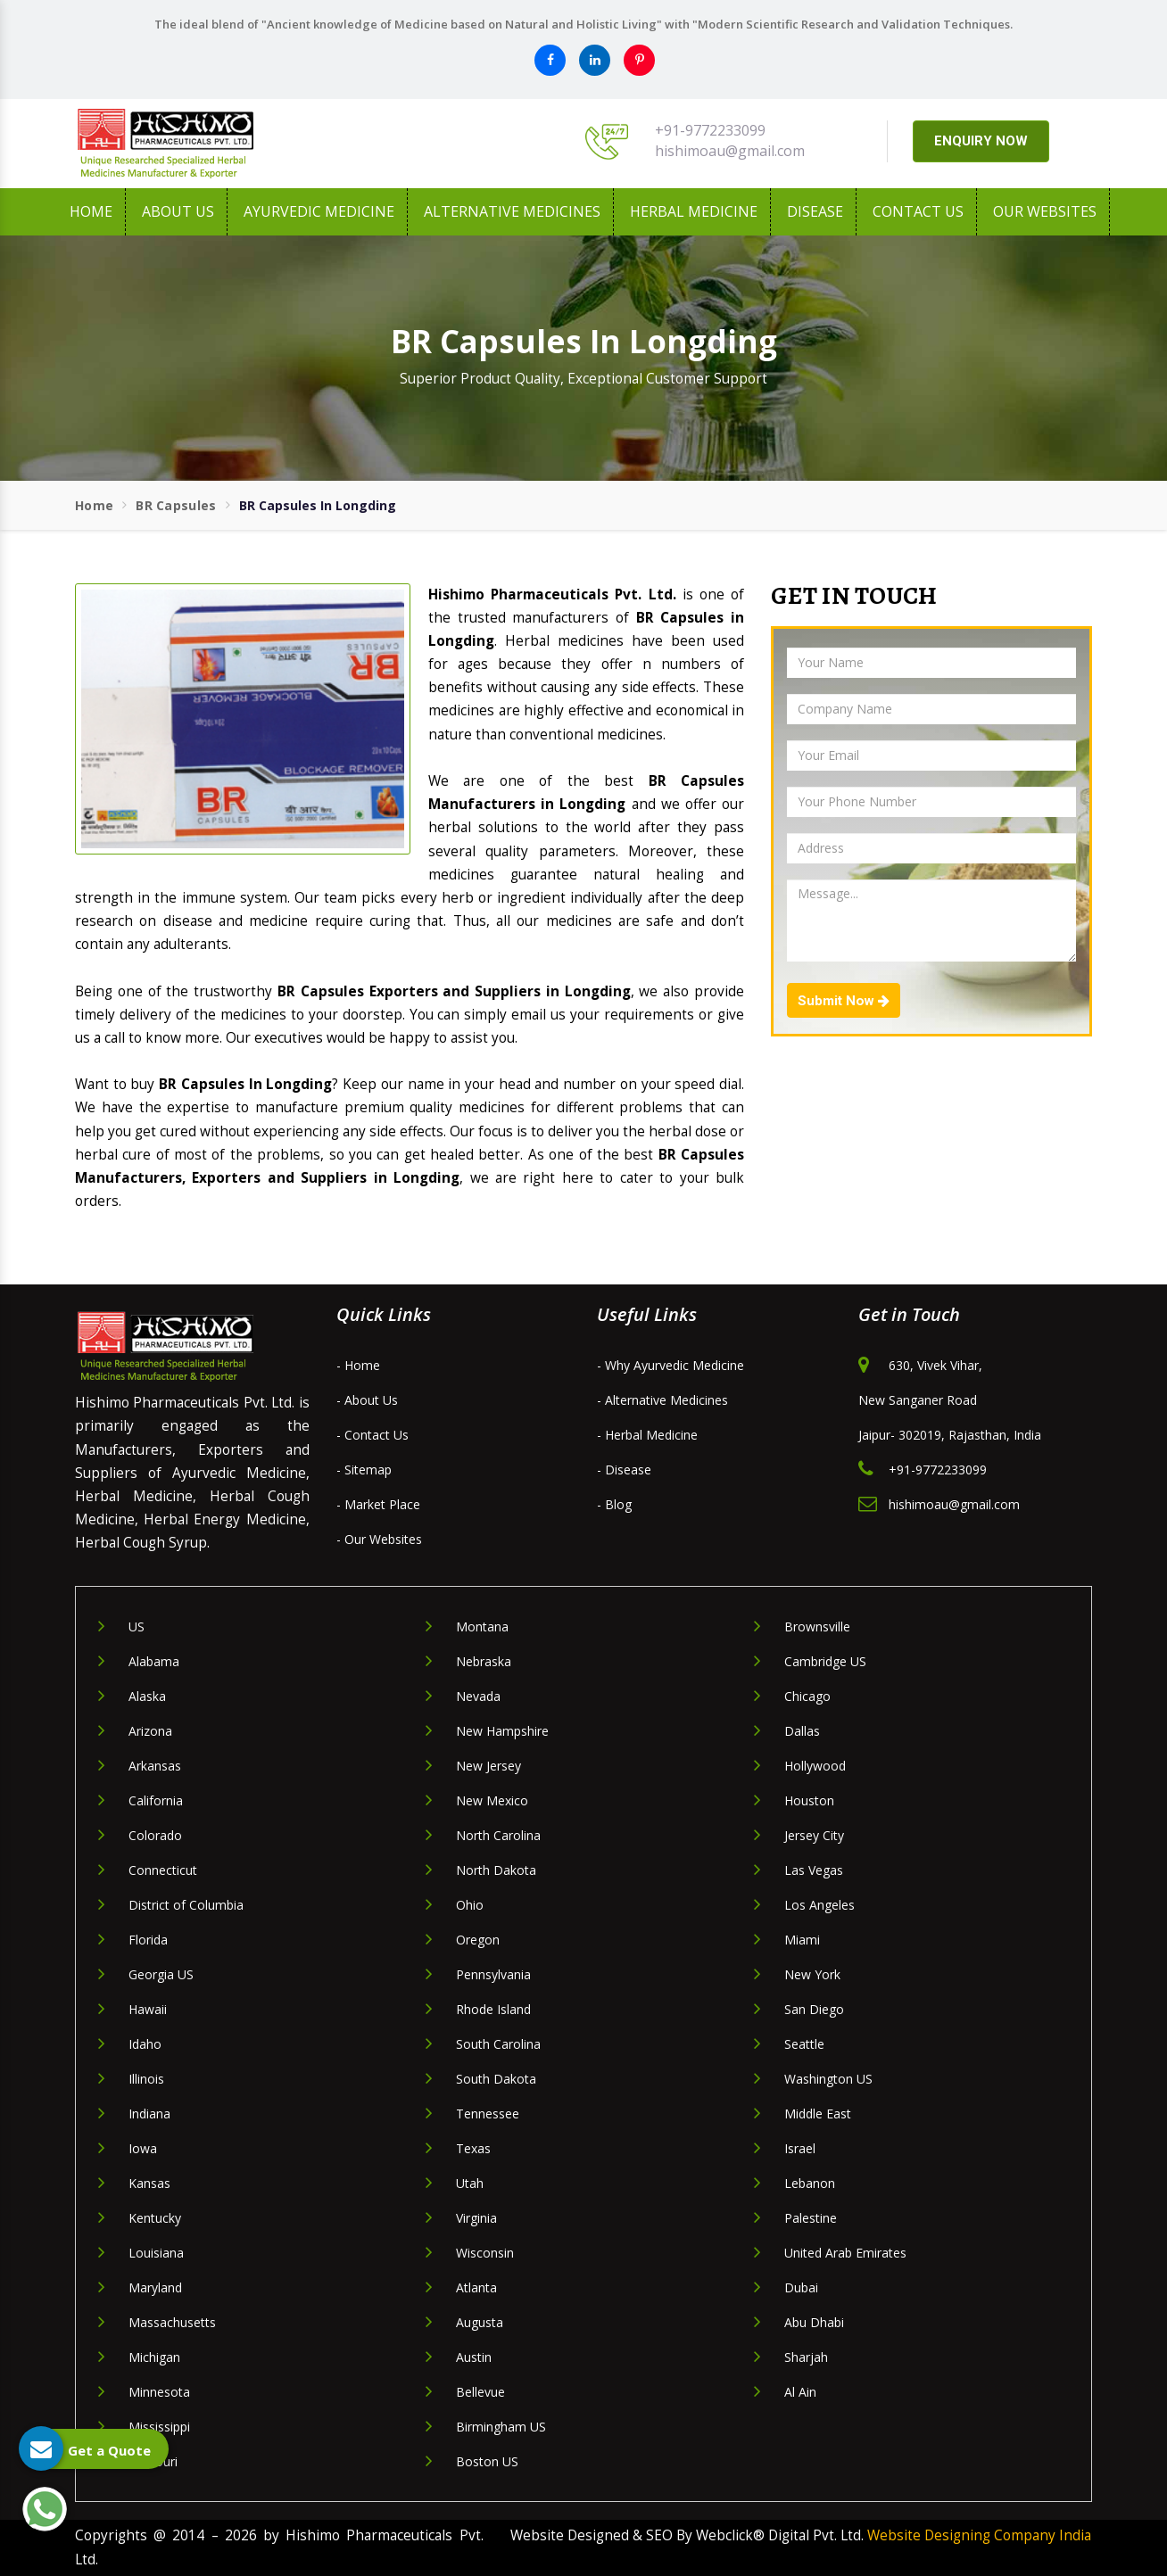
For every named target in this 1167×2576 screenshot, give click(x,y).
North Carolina (498, 1835)
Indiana (149, 2113)
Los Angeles (819, 1904)
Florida (148, 1939)
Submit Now (844, 1001)
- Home (358, 1365)
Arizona (150, 1730)
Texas (473, 2148)
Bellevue (480, 2391)
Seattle (804, 2043)
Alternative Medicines (512, 211)
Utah (470, 2183)
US (136, 1626)
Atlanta (476, 2287)
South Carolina (498, 2043)
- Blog (614, 1504)
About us (178, 211)
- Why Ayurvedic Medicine (670, 1365)
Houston (809, 1800)
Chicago (807, 1696)
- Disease (624, 1469)
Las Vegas (813, 1870)
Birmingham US (501, 2426)
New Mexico (492, 1800)
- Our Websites (379, 1539)
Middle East (817, 2113)
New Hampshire (502, 1730)
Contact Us (918, 211)
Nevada (478, 1696)
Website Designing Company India (979, 2535)
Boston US (487, 2461)
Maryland (155, 2287)
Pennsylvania (493, 1974)
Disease (815, 211)
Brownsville (817, 1626)
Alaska (147, 1696)
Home (91, 211)
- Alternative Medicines (662, 1399)
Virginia (476, 2217)
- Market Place (378, 1504)
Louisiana (156, 2252)
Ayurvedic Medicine (319, 211)
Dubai (801, 2287)
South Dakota (496, 2078)
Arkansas (154, 1765)
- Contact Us (372, 1434)
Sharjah (806, 2357)
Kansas (149, 2183)
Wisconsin (485, 2252)
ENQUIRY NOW (981, 141)
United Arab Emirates (845, 2252)
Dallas (802, 1730)
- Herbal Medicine (647, 1434)
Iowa (142, 2148)
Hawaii (147, 2009)
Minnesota (159, 2391)
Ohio (470, 1904)
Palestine (810, 2217)
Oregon (478, 1939)
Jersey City (814, 1835)
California (155, 1800)
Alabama (153, 1661)
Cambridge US (825, 1661)
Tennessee (487, 2113)
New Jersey (488, 1765)
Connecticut (162, 1870)
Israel (799, 2148)
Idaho (144, 2043)
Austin (474, 2357)
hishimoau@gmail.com (730, 151)
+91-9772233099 (710, 130)
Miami (802, 1939)
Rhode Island (493, 2009)
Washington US (828, 2078)
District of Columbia (186, 1904)
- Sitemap (364, 1469)
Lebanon (809, 2183)
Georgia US (161, 1974)
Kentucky (154, 2217)
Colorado (155, 1835)
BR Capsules (176, 505)
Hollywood (815, 1765)
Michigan (154, 2357)
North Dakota (496, 1870)
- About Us (367, 1399)
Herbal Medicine (693, 211)
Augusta (479, 2322)
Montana (482, 1626)
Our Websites (1045, 211)
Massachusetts (172, 2322)
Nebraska (483, 1661)
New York (812, 1974)
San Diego (814, 2009)
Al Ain (800, 2391)
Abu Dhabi (814, 2322)
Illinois (146, 2078)
